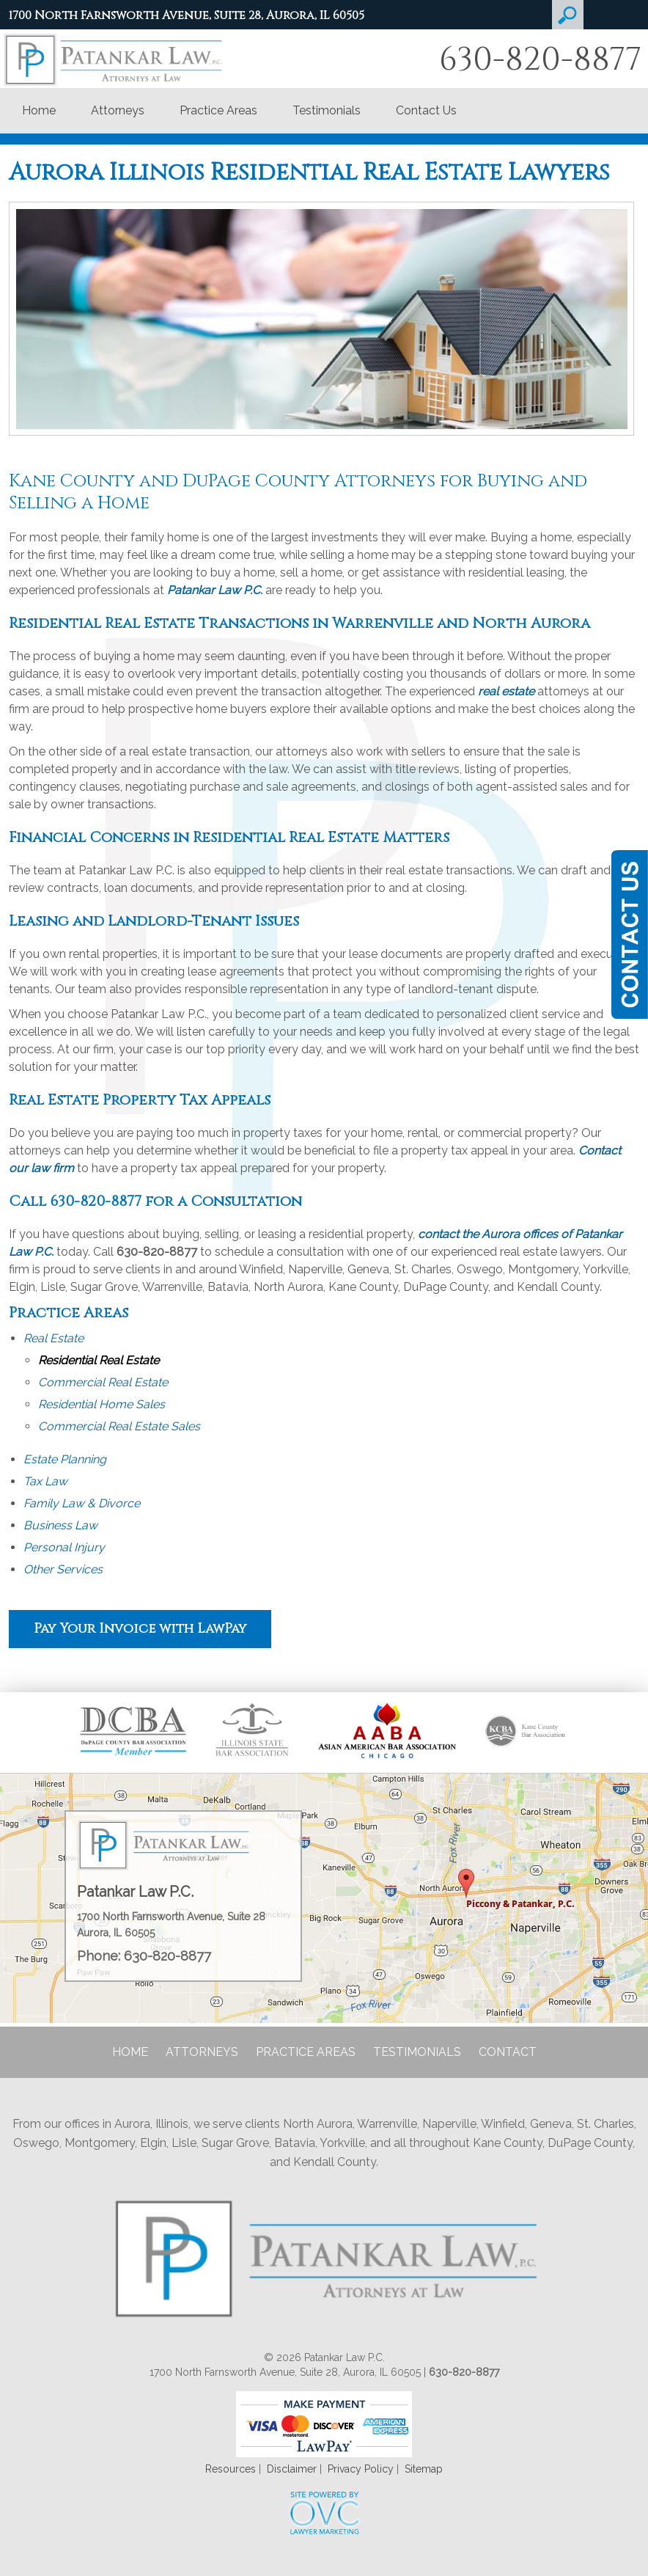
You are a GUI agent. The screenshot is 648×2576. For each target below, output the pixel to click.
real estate (506, 691)
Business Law (60, 1525)
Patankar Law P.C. (214, 590)
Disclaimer (292, 2469)
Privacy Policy (361, 2469)
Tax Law (45, 1481)
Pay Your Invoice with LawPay (140, 1629)
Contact (508, 2052)
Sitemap (424, 2469)
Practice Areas (218, 110)
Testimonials (326, 110)
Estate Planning (64, 1459)
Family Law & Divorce (81, 1503)
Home (39, 110)
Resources (230, 2469)
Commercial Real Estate (103, 1382)
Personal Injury (64, 1547)
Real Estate (53, 1338)
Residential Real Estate (98, 1360)
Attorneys (117, 110)
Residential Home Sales (101, 1404)
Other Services (63, 1569)
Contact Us (426, 110)
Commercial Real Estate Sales (119, 1426)
